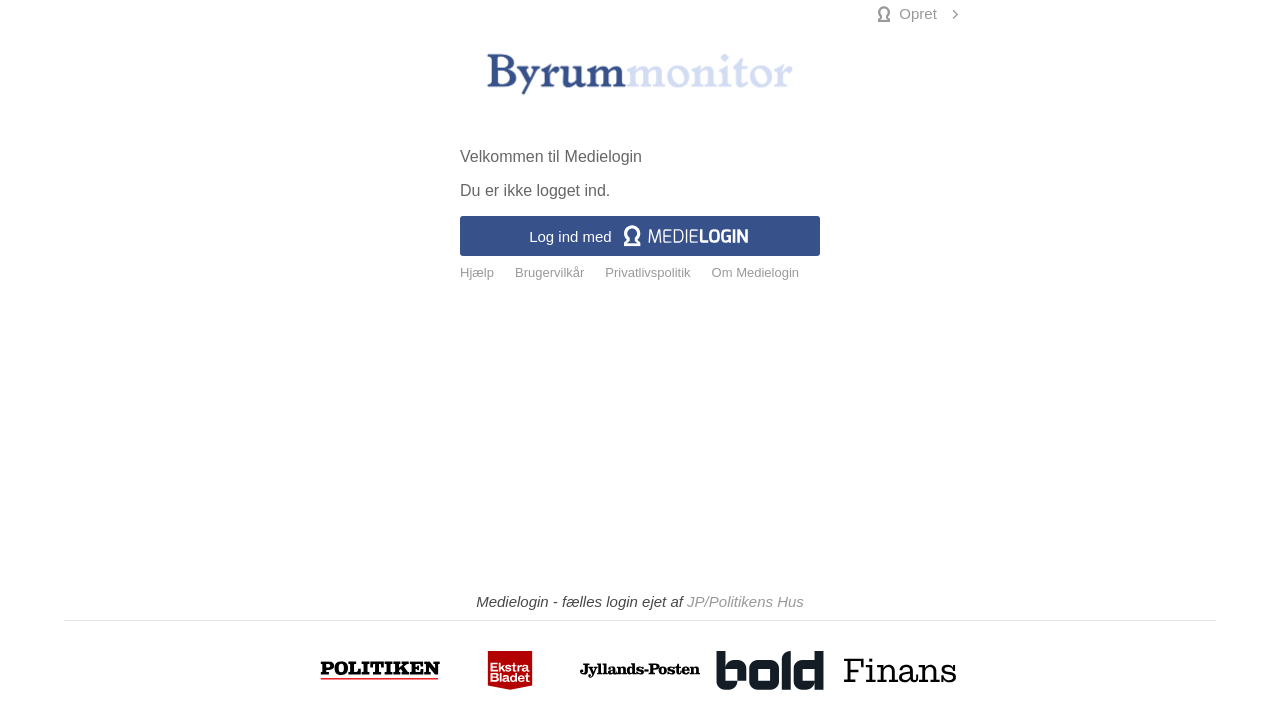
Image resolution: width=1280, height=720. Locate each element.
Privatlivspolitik (647, 273)
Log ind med (640, 236)
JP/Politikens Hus (745, 601)
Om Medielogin (755, 273)
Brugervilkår (549, 273)
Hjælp (477, 273)
